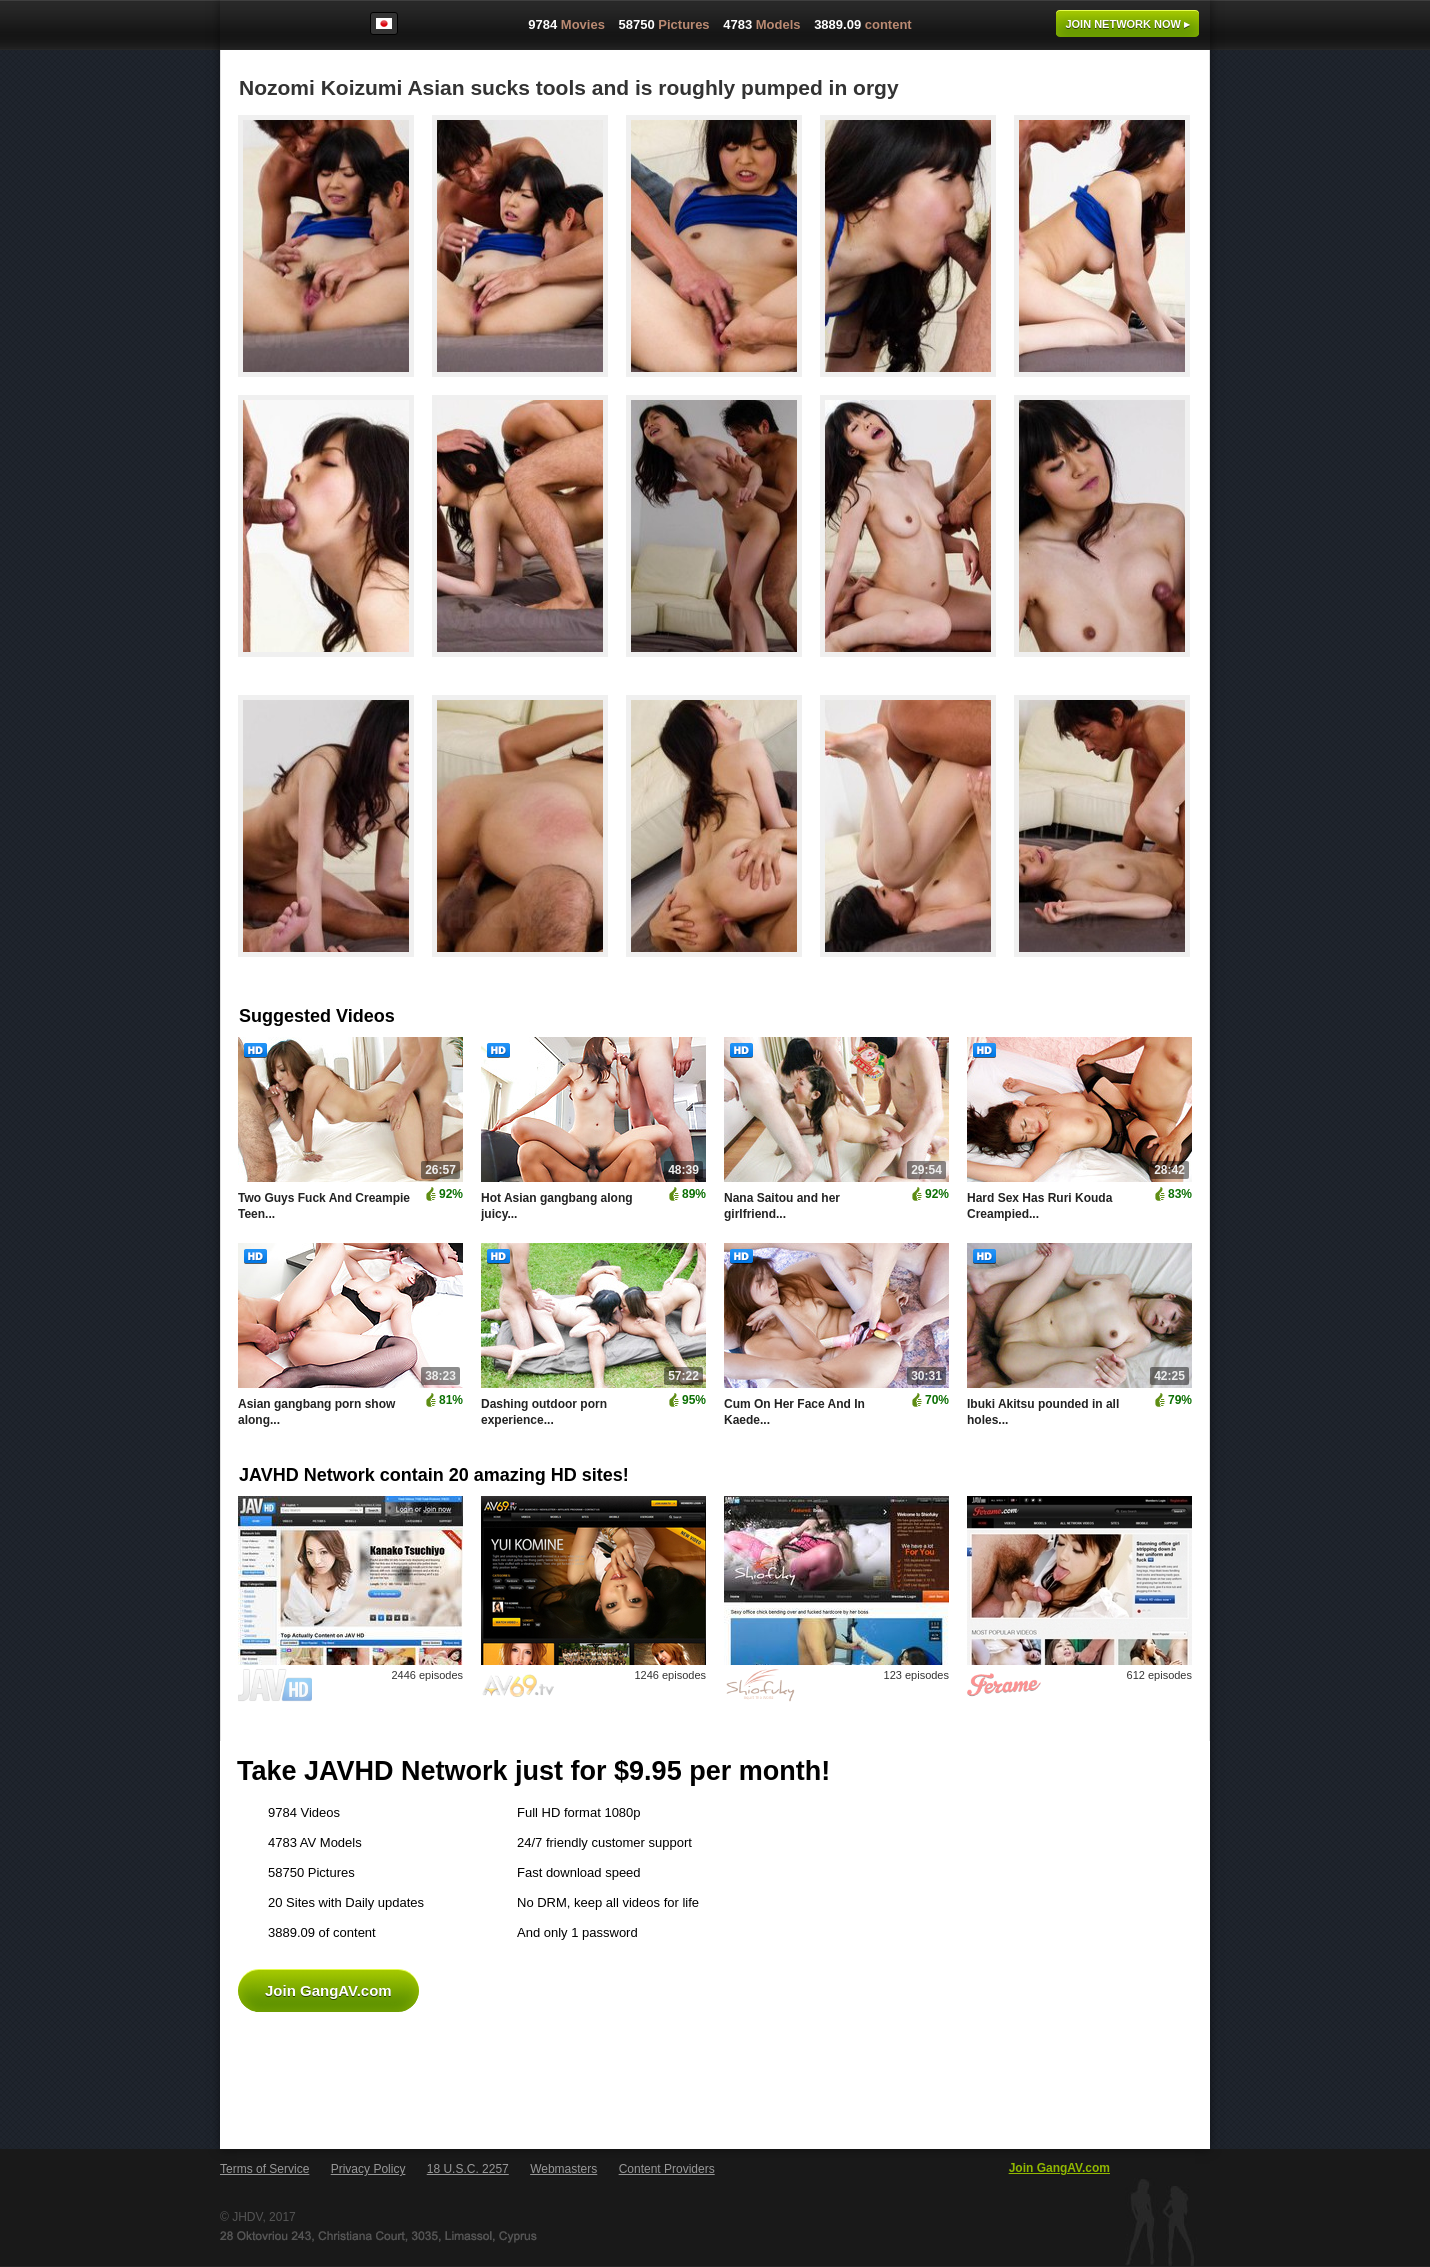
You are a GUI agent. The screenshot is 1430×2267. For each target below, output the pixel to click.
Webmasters (563, 2169)
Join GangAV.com (328, 1990)
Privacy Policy (368, 2169)
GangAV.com (284, 29)
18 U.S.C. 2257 (468, 2169)
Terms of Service (264, 2169)
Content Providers (667, 2169)
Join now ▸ (1127, 24)
